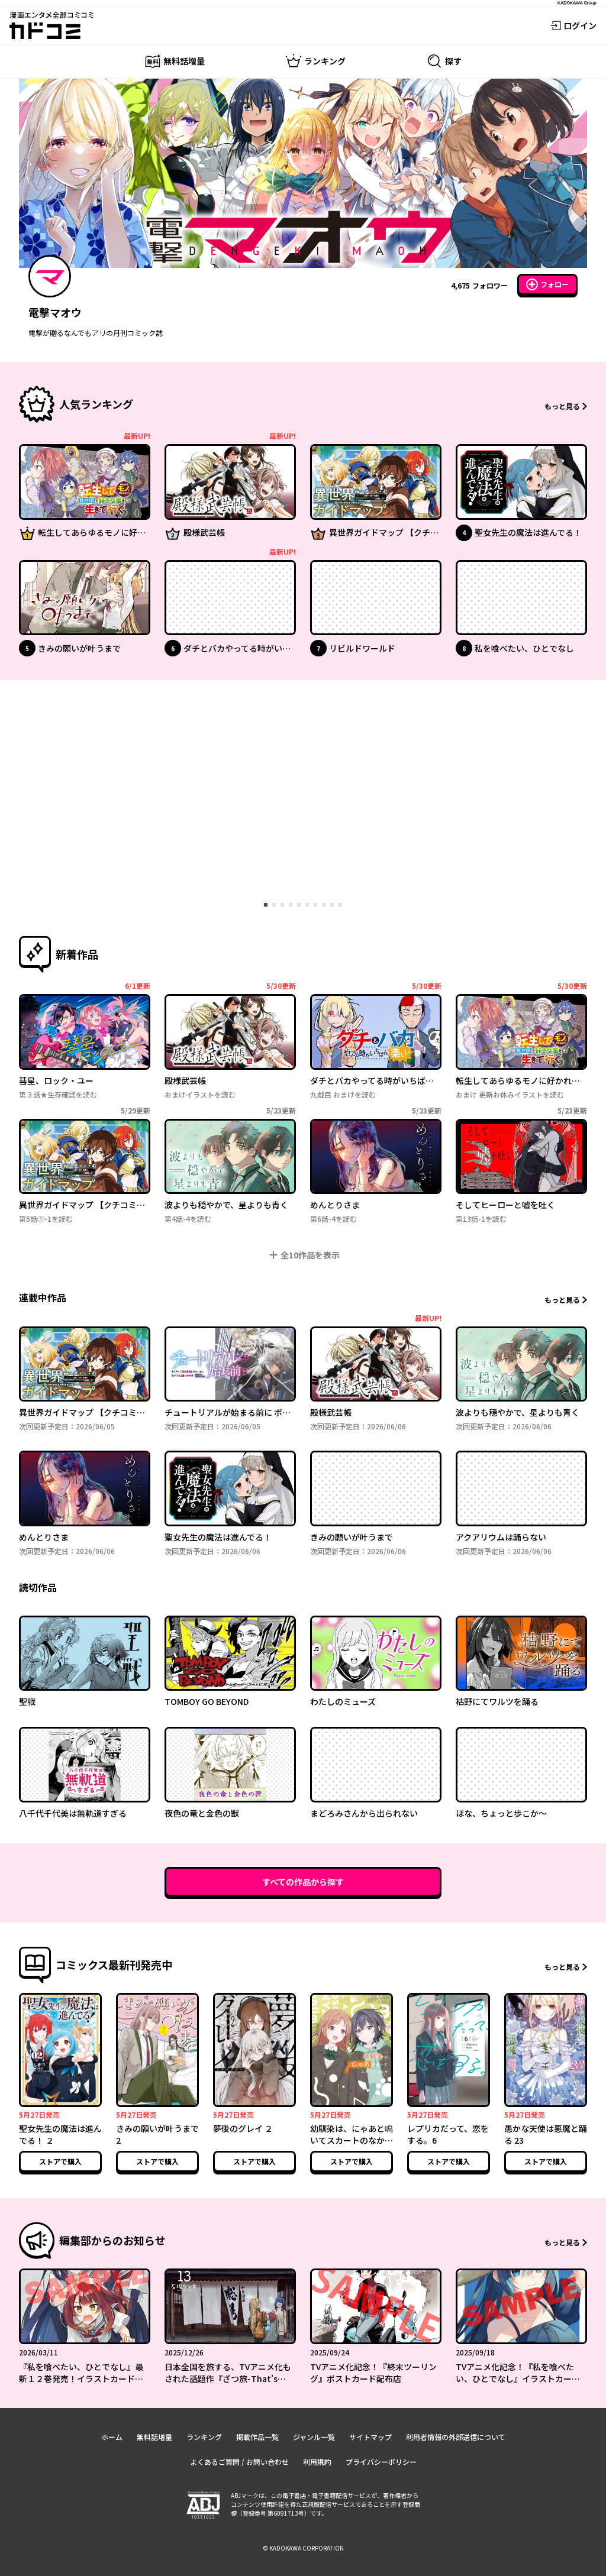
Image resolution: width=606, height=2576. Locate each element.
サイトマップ (370, 2437)
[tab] (265, 905)
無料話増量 (154, 2437)
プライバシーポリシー (381, 2462)
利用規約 (317, 2462)
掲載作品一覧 (257, 2437)
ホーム (112, 2437)
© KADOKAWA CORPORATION (303, 2547)
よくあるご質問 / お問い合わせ (239, 2462)
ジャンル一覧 (314, 2437)
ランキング (204, 2437)
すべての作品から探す (303, 1882)
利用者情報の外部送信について (455, 2437)
